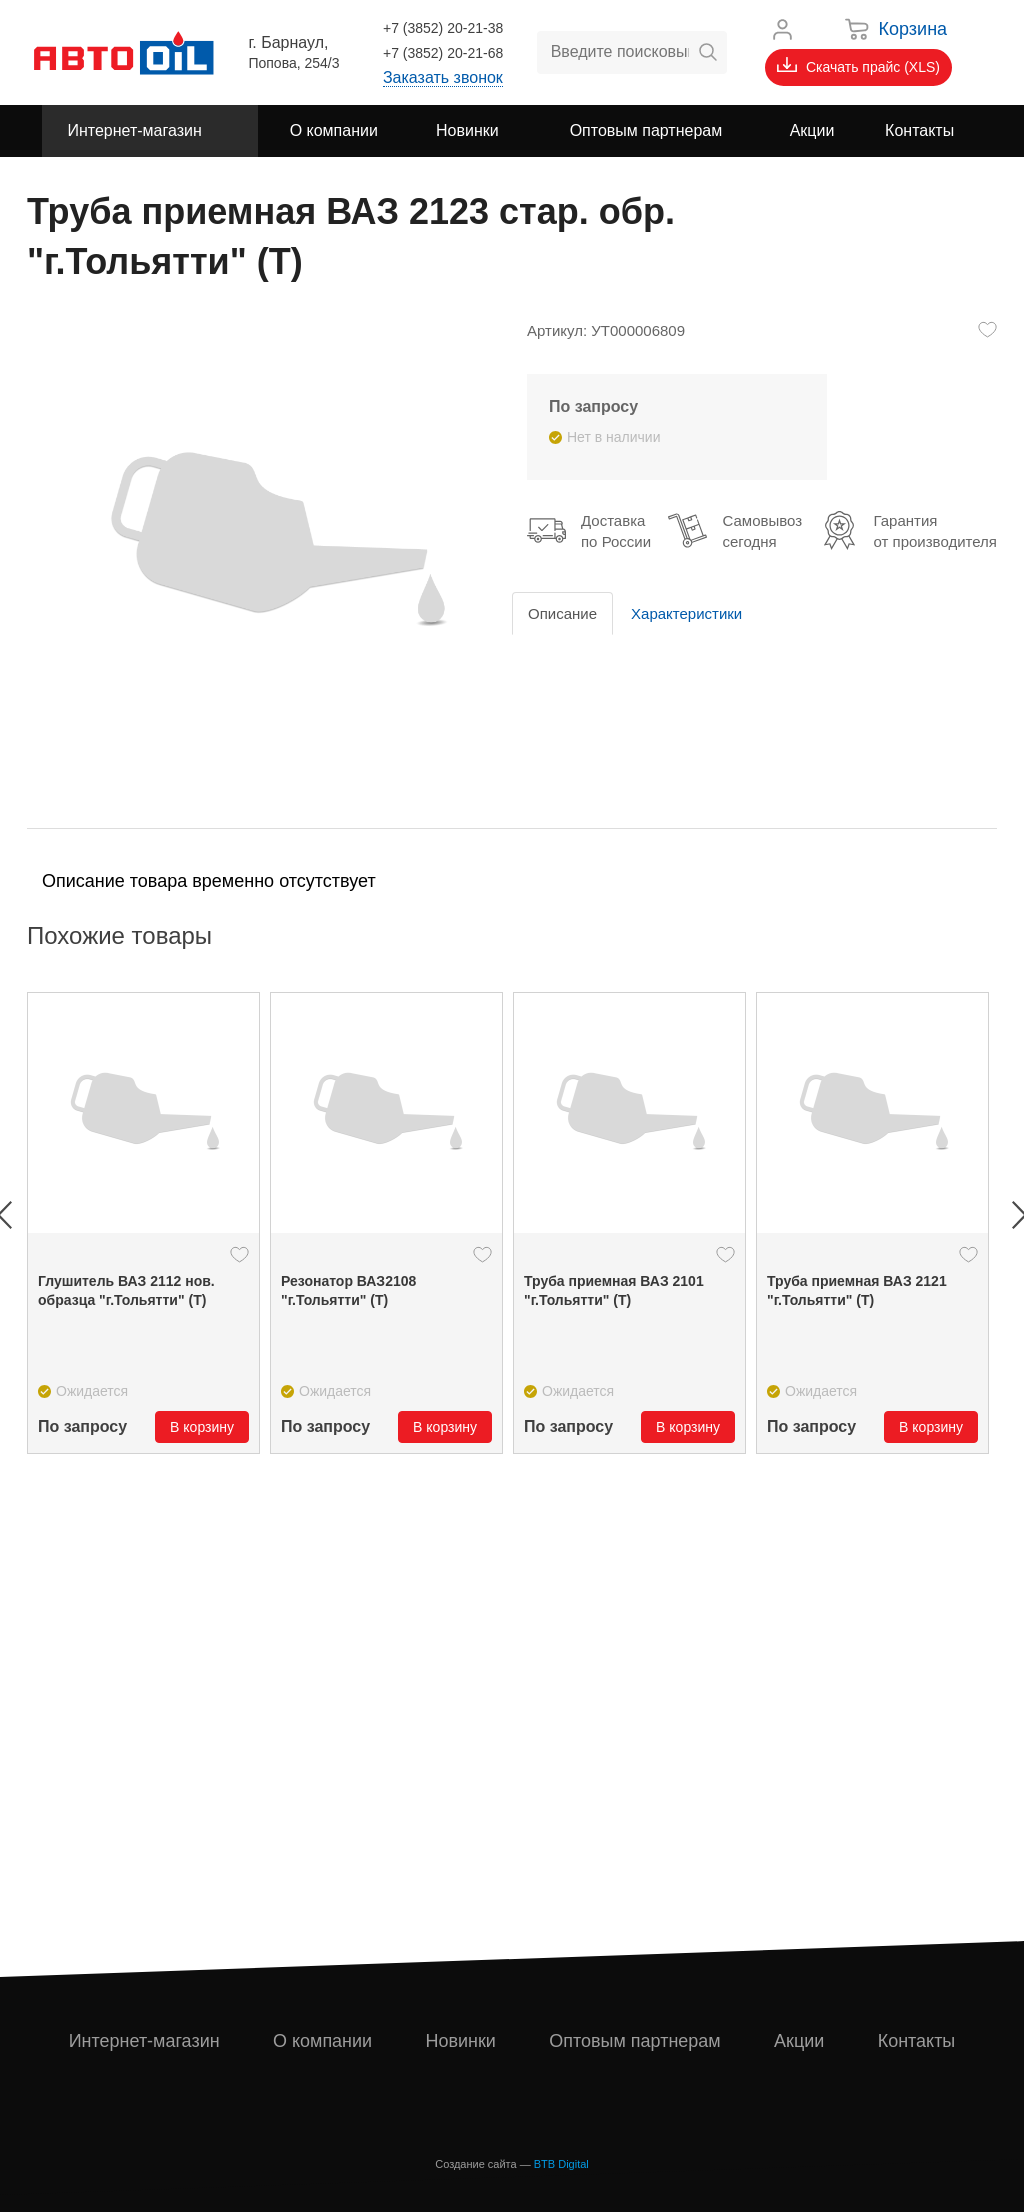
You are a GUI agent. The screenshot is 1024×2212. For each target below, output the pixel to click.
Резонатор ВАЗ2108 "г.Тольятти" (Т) (348, 1291)
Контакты (917, 2041)
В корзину (202, 1427)
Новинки (460, 2041)
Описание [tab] (562, 613)
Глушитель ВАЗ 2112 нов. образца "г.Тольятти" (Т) (126, 1291)
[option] (143, 1223)
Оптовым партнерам (635, 2041)
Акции (799, 2041)
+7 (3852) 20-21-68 (443, 53)
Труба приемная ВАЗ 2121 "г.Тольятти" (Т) (857, 1291)
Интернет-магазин (144, 2041)
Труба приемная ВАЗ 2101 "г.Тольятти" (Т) (614, 1291)
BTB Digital (561, 2164)
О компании (322, 2041)
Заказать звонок (443, 77)
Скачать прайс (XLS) (858, 66)
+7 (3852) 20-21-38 (443, 28)
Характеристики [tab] (686, 613)
